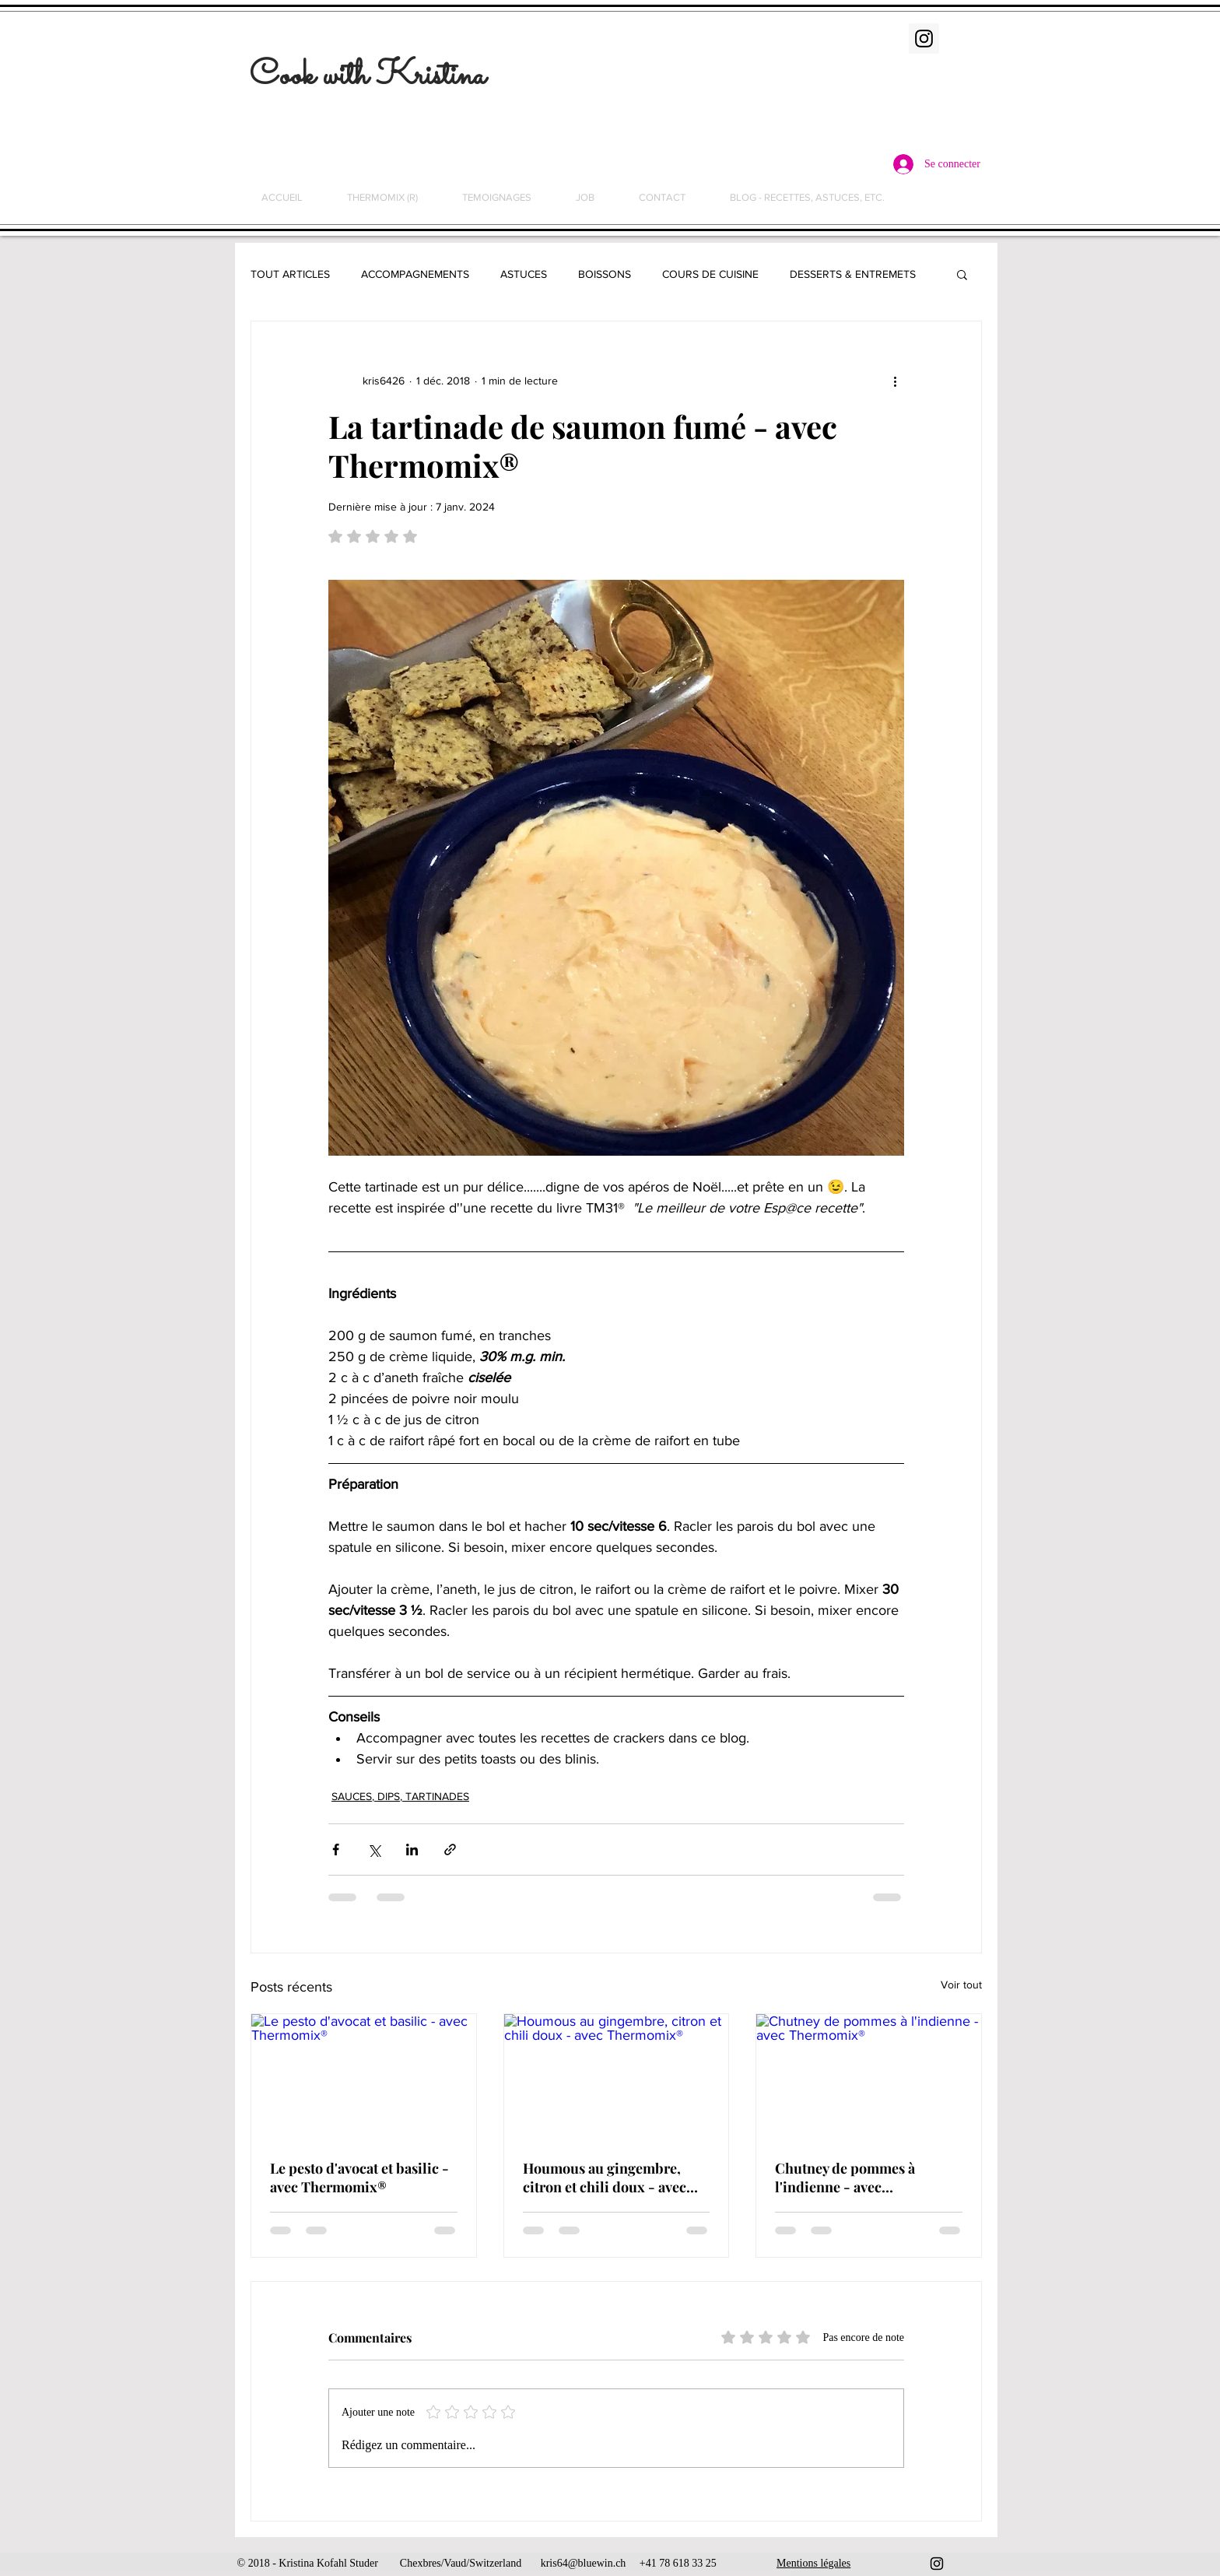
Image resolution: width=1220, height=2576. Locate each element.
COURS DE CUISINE (710, 274)
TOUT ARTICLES (290, 274)
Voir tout (961, 1984)
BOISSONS (604, 274)
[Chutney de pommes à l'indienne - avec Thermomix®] (868, 2077)
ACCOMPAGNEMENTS (415, 274)
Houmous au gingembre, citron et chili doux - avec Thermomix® (604, 2177)
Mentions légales (813, 2563)
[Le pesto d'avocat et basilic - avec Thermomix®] (363, 2077)
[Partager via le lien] (450, 1849)
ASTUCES (523, 274)
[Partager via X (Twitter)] (373, 1849)
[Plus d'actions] (894, 380)
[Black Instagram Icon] (936, 2563)
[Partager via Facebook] (335, 1849)
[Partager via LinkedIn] (412, 1849)
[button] (962, 274)
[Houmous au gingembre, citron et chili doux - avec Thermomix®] (616, 2077)
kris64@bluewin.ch (583, 2563)
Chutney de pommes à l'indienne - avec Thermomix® (845, 2177)
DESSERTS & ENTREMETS (853, 274)
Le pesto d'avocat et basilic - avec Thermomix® (359, 2177)
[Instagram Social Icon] (924, 38)
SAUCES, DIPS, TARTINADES (400, 1796)
